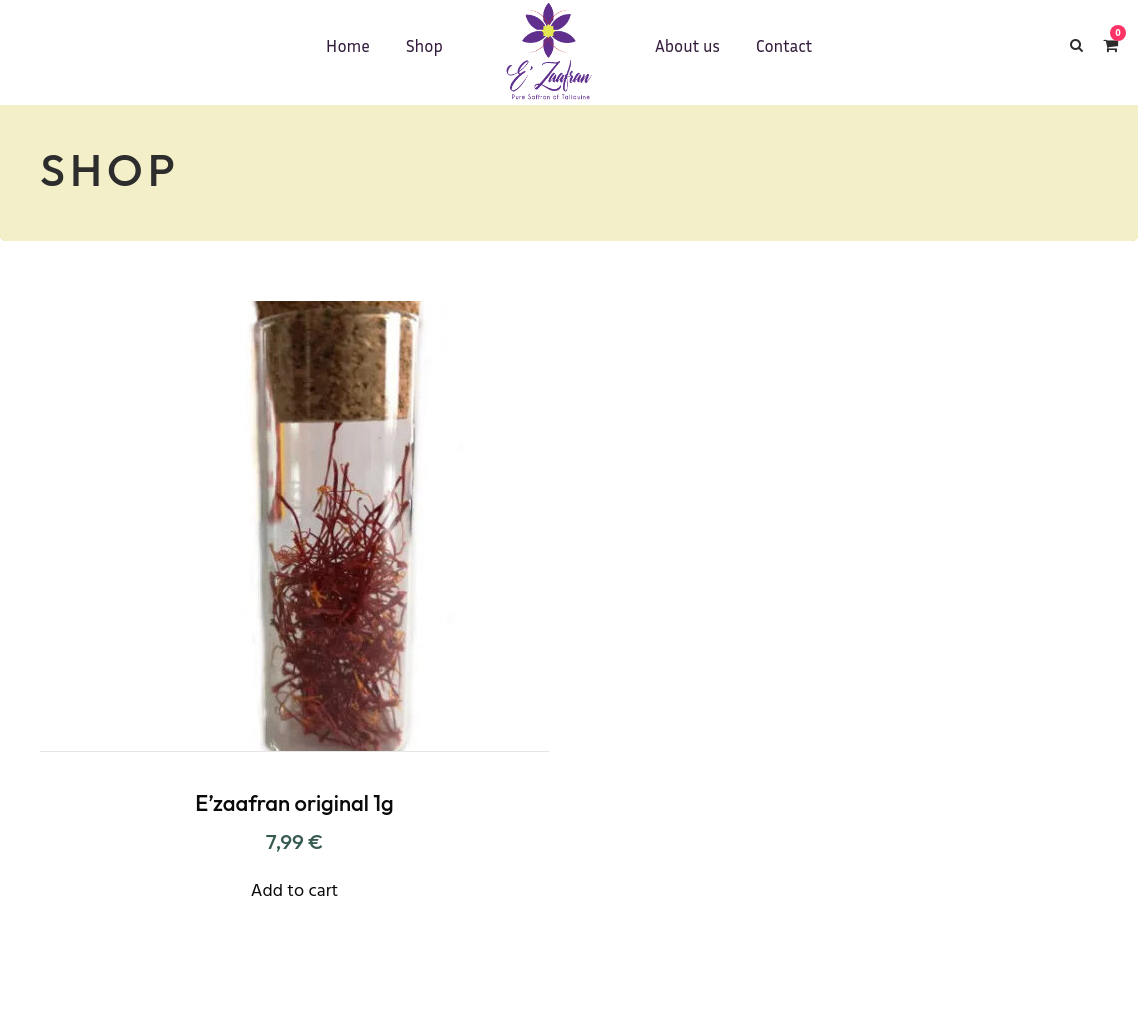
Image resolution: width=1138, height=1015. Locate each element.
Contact (784, 45)
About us (687, 45)
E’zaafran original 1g (294, 803)
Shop (424, 45)
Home (348, 45)
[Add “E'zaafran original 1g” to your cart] (294, 889)
